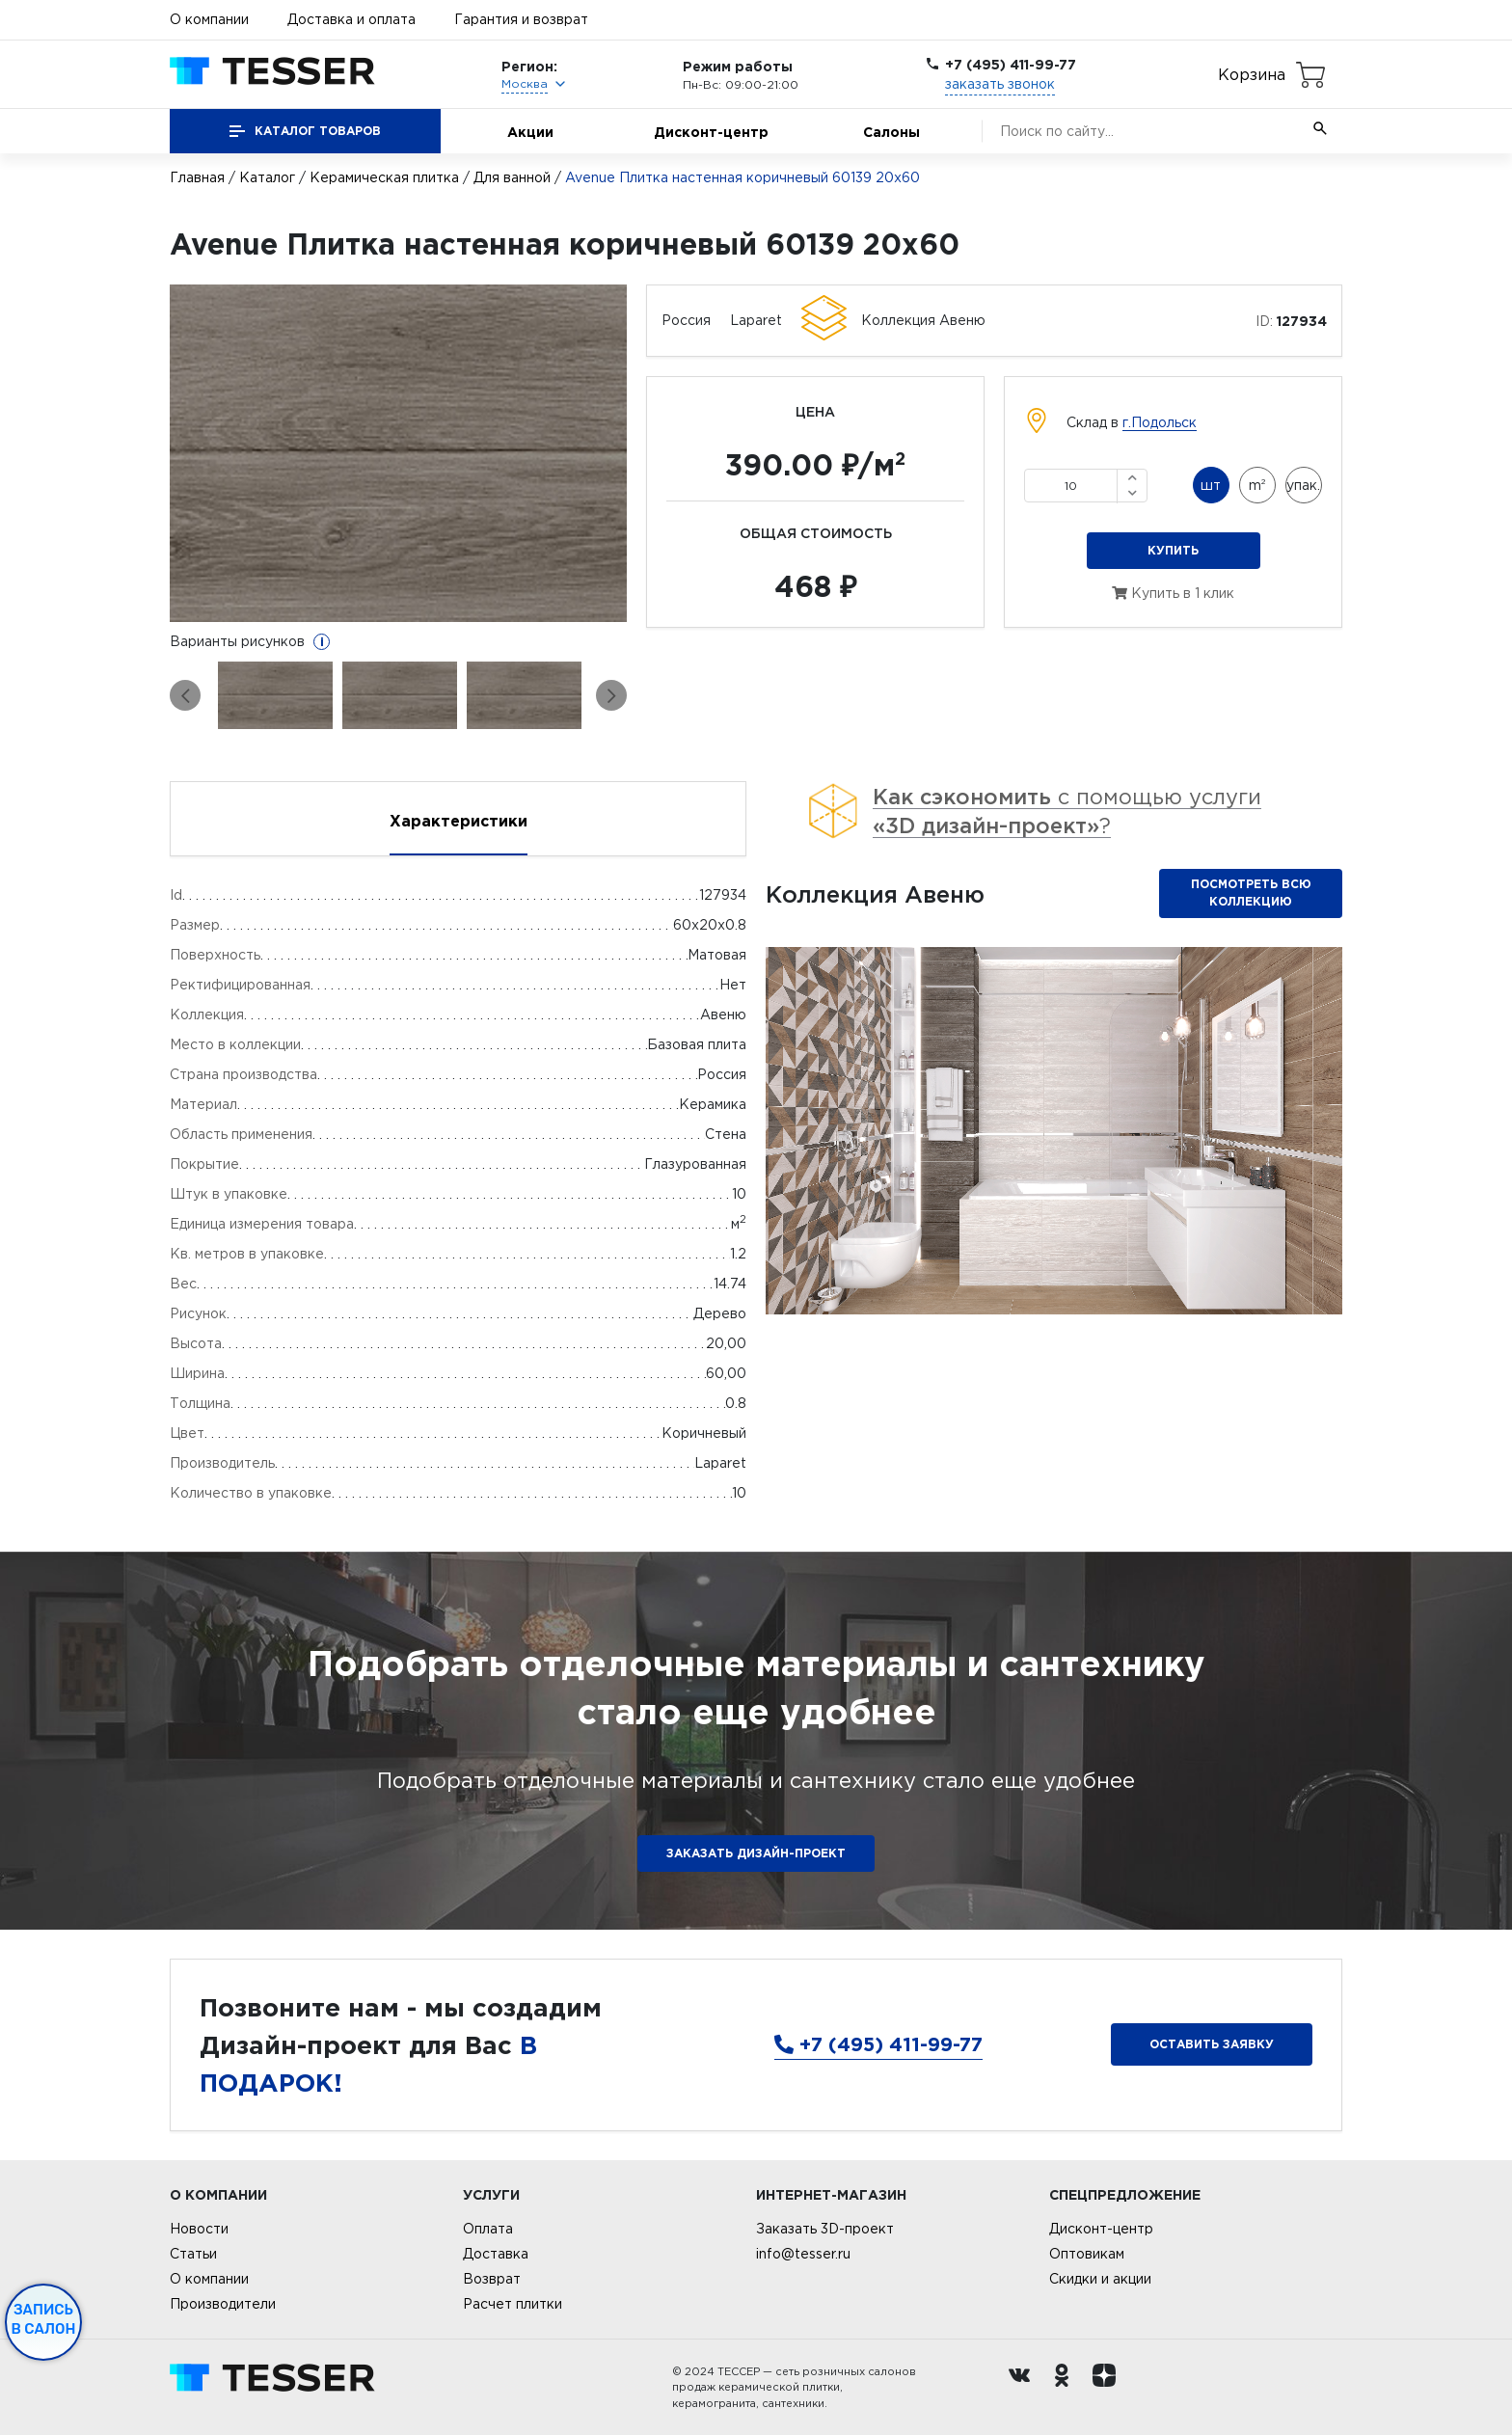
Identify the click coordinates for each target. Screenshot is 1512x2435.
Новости (199, 2228)
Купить (1173, 550)
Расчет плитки (512, 2304)
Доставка (495, 2253)
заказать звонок (1000, 84)
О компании (209, 19)
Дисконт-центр (711, 131)
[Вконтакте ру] (1024, 2388)
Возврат (492, 2278)
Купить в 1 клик (1173, 593)
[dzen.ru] (1109, 2388)
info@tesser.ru (803, 2253)
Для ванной (512, 177)
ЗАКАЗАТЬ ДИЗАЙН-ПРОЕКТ (756, 1853)
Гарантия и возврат (521, 19)
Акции (530, 131)
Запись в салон (44, 2319)
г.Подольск (1159, 422)
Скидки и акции (1100, 2278)
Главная (197, 177)
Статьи (193, 2253)
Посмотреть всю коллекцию (1251, 892)
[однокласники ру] (1066, 2388)
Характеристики (458, 820)
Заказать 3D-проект (825, 2228)
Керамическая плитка (384, 177)
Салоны (891, 131)
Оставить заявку (1211, 2044)
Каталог (267, 177)
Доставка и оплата (351, 19)
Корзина (1251, 74)
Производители (223, 2304)
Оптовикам (1086, 2253)
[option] (399, 453)
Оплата (488, 2228)
